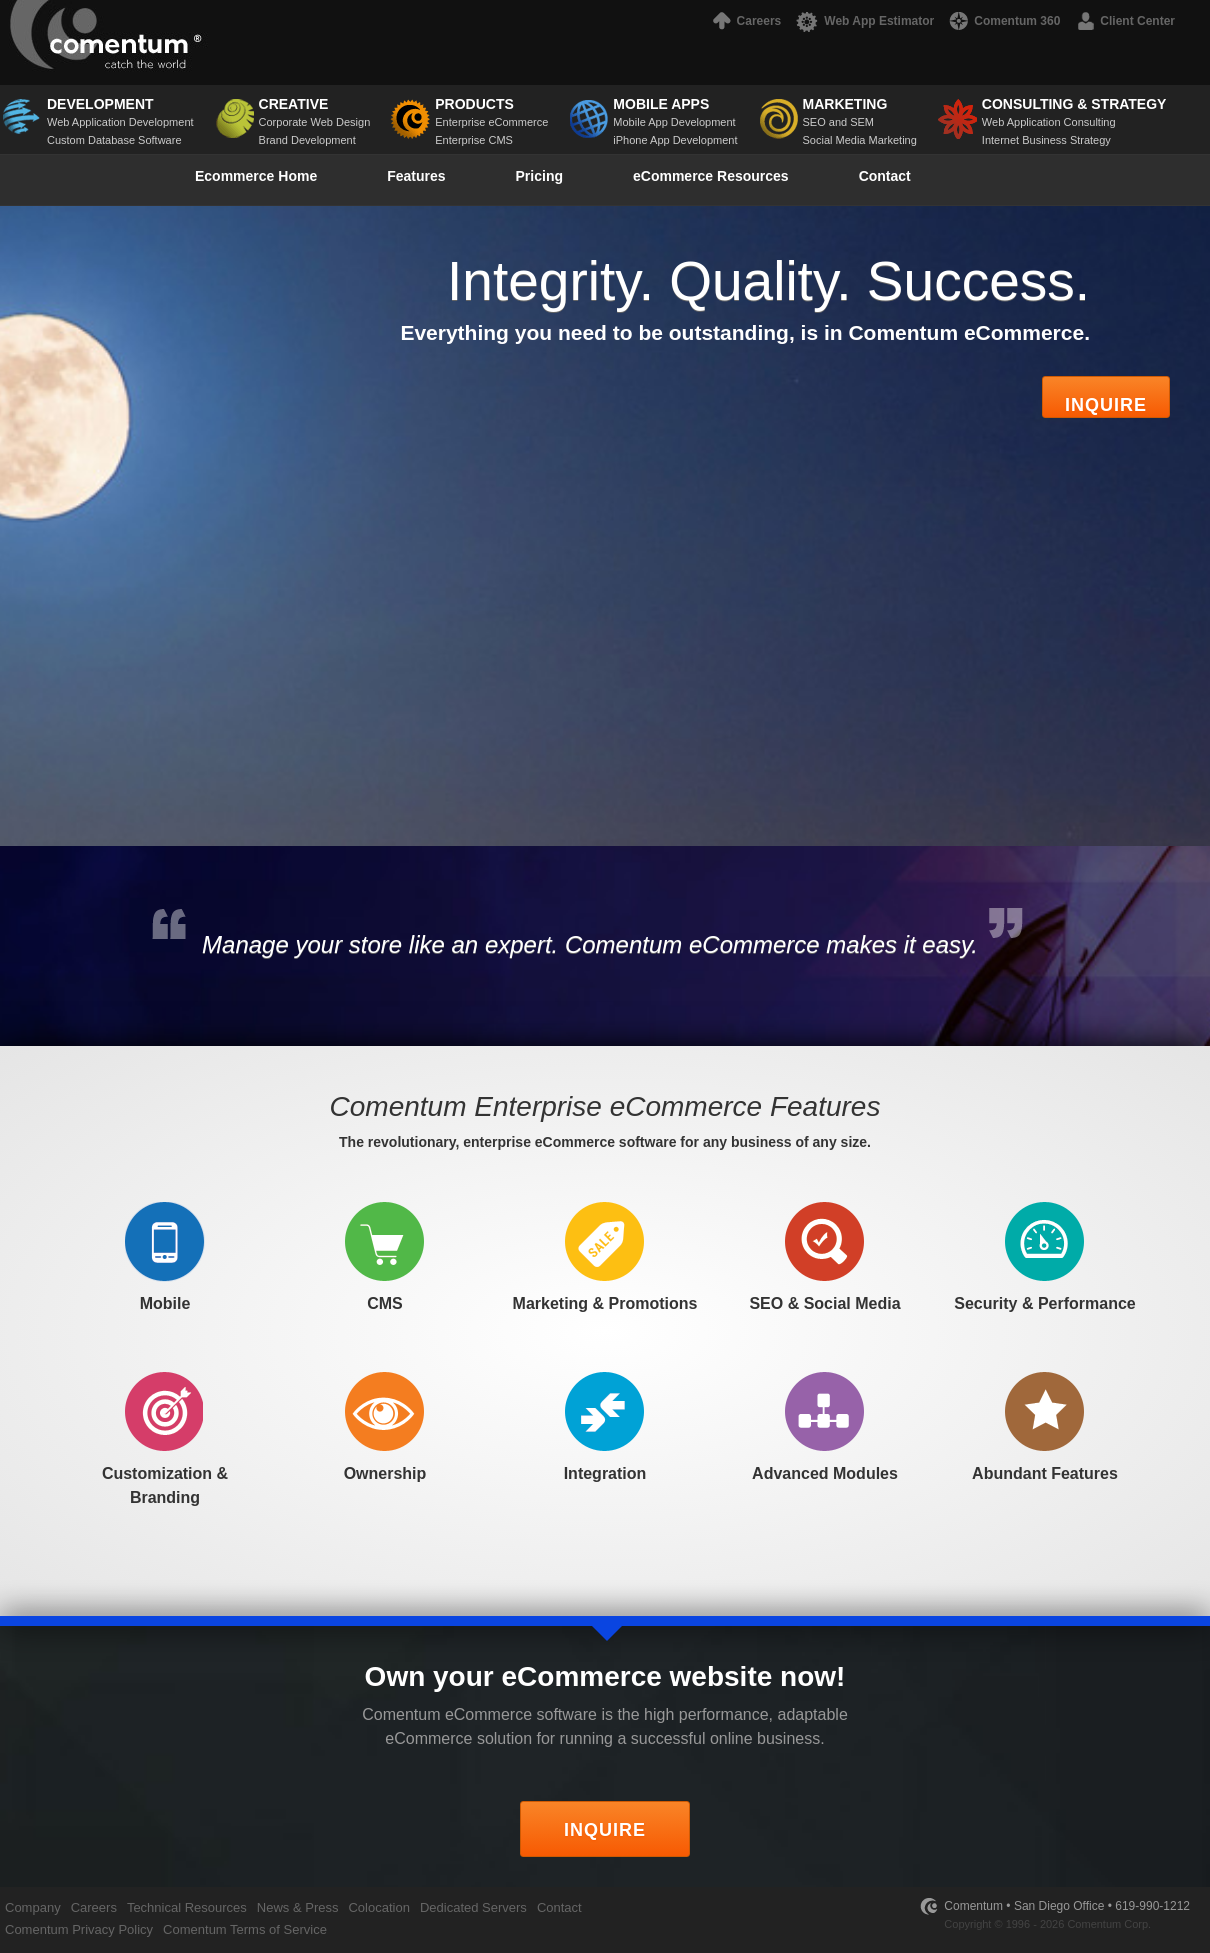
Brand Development (307, 140)
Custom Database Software (114, 140)
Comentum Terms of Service (245, 1929)
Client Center (1125, 21)
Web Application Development (120, 111)
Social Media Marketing (860, 140)
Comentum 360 (1004, 21)
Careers (745, 21)
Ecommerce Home (256, 176)
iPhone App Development (675, 140)
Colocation (378, 1907)
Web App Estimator (865, 21)
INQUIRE (605, 1830)
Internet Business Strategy (1046, 140)
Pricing (539, 176)
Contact (885, 176)
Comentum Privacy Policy (79, 1929)
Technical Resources (187, 1907)
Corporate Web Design (315, 111)
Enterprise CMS (474, 140)
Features (416, 176)
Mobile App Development (674, 122)
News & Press (298, 1907)
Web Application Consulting (1074, 111)
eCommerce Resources (711, 176)
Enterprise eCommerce (491, 122)
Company (33, 1907)
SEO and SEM (860, 111)
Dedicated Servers (473, 1907)
